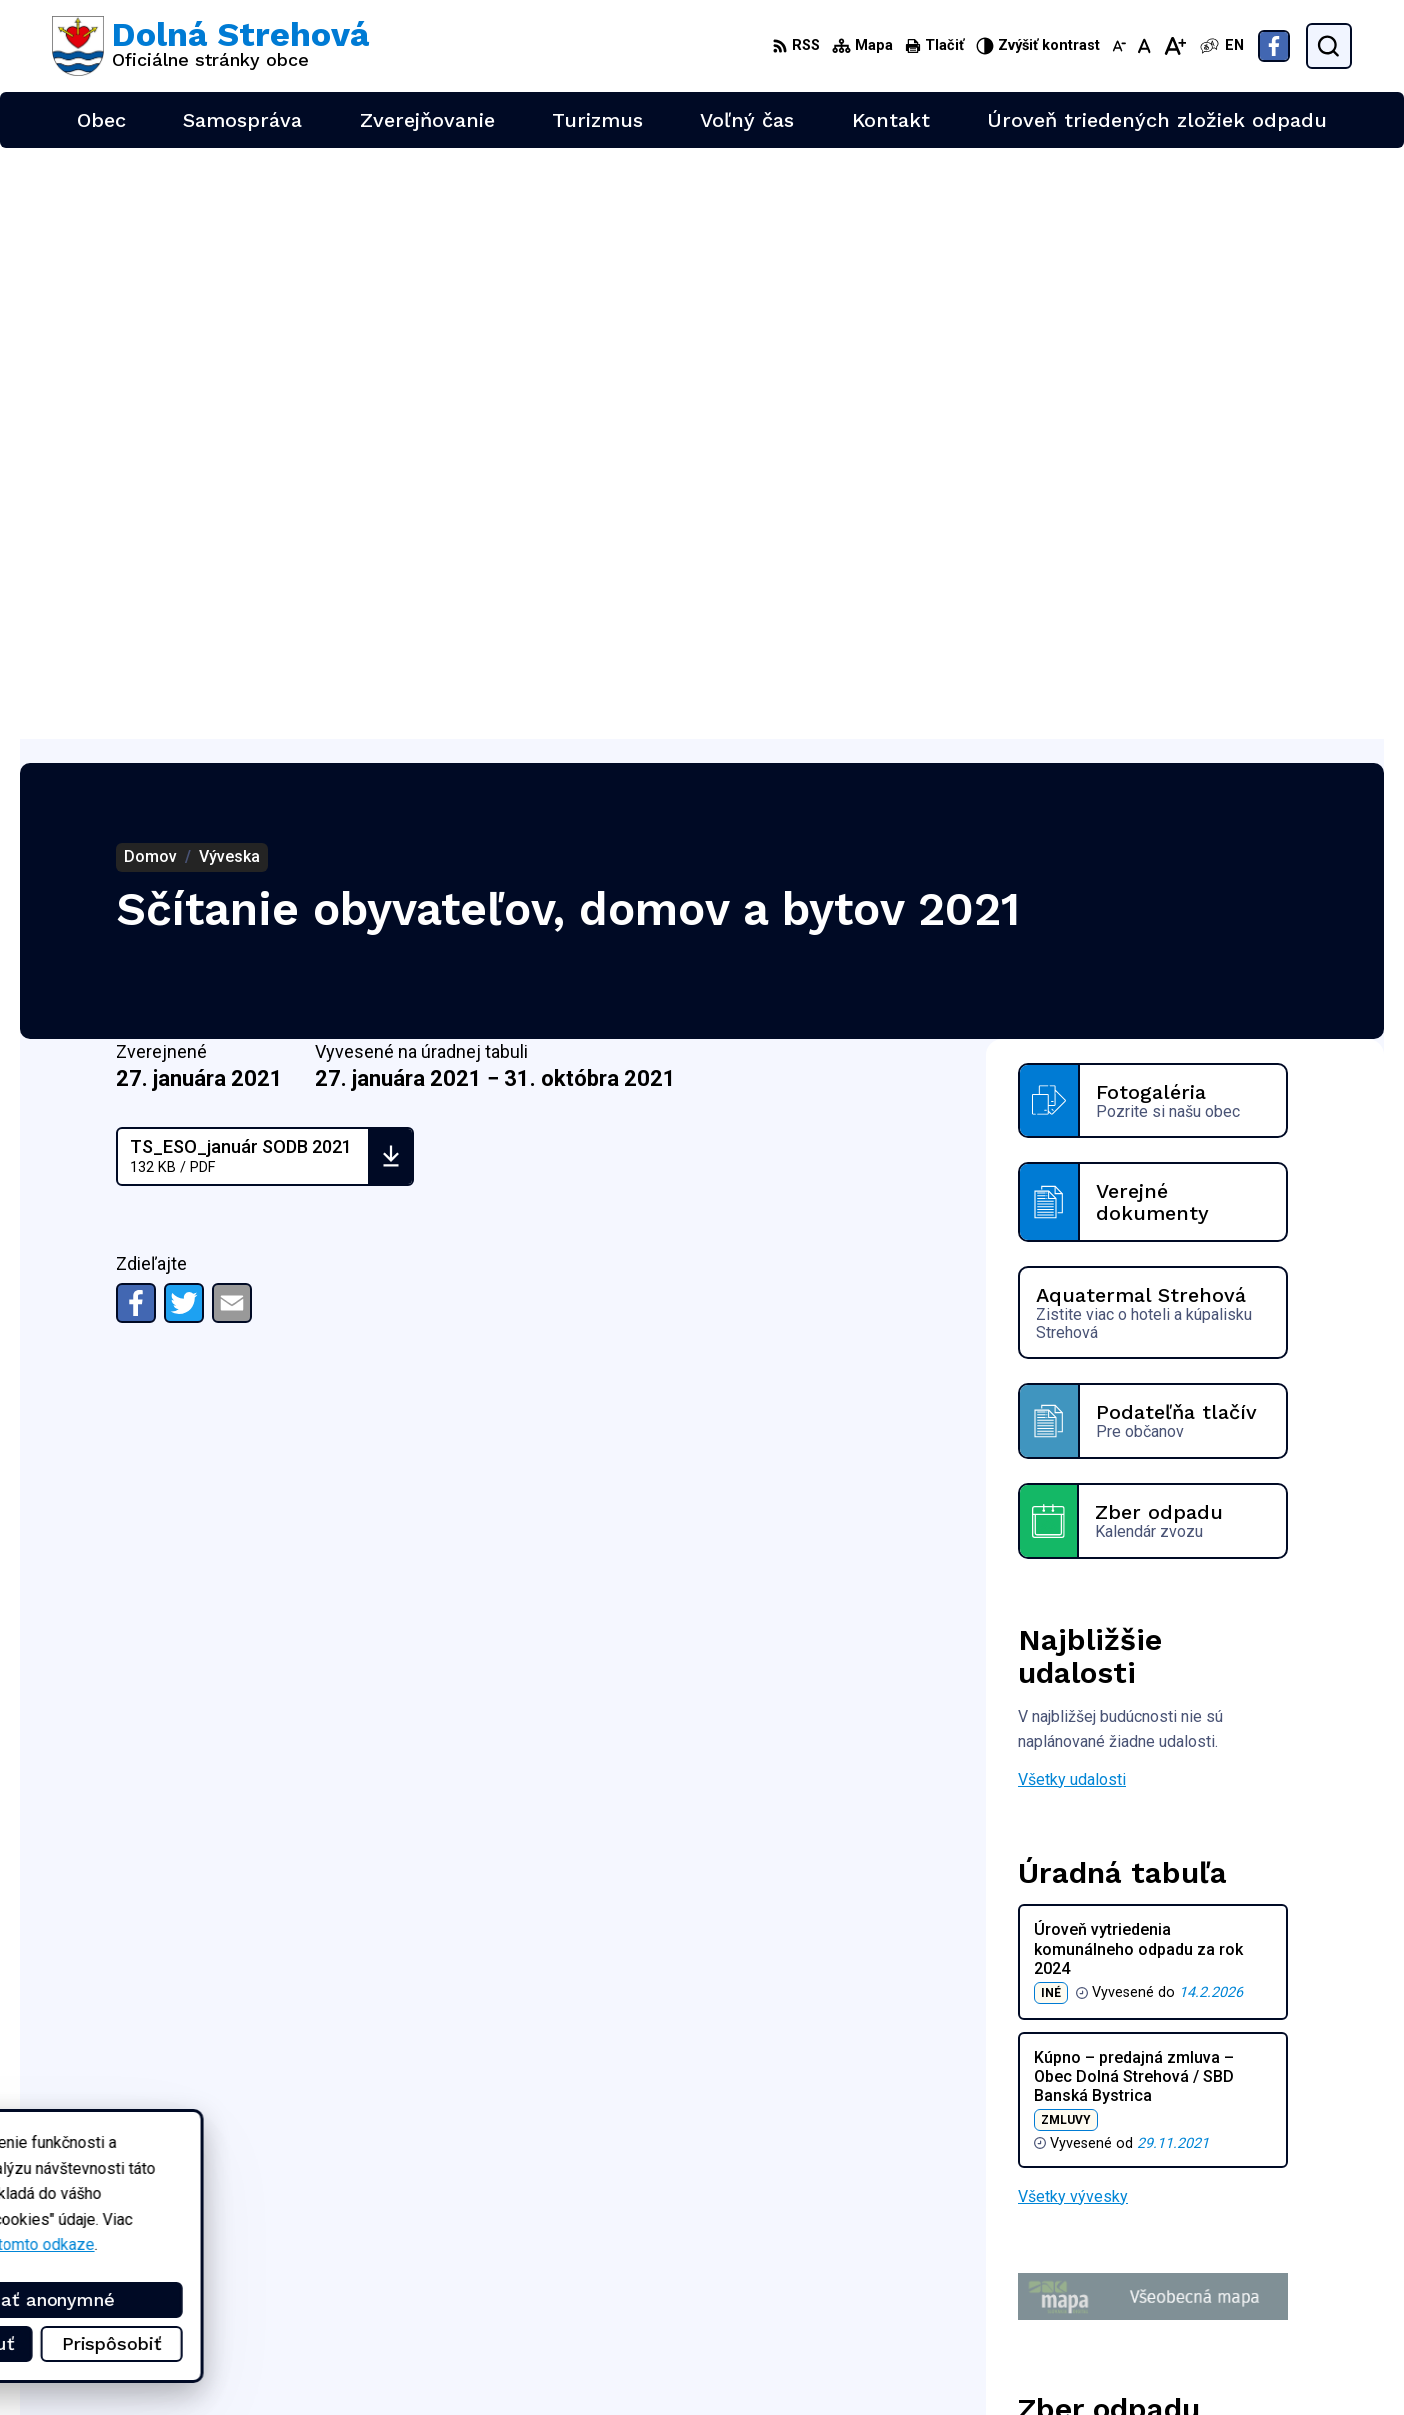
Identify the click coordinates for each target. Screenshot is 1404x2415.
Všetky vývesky (1073, 1605)
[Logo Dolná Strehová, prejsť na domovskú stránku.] (210, 46)
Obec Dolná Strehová (243, 2186)
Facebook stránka (1246, 2306)
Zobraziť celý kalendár (1096, 1972)
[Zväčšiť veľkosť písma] (1174, 46)
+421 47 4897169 (1246, 2261)
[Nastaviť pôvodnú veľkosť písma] (1144, 46)
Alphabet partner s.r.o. (316, 2167)
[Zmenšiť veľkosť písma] (1119, 46)
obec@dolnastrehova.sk (1268, 2283)
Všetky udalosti (1072, 1188)
